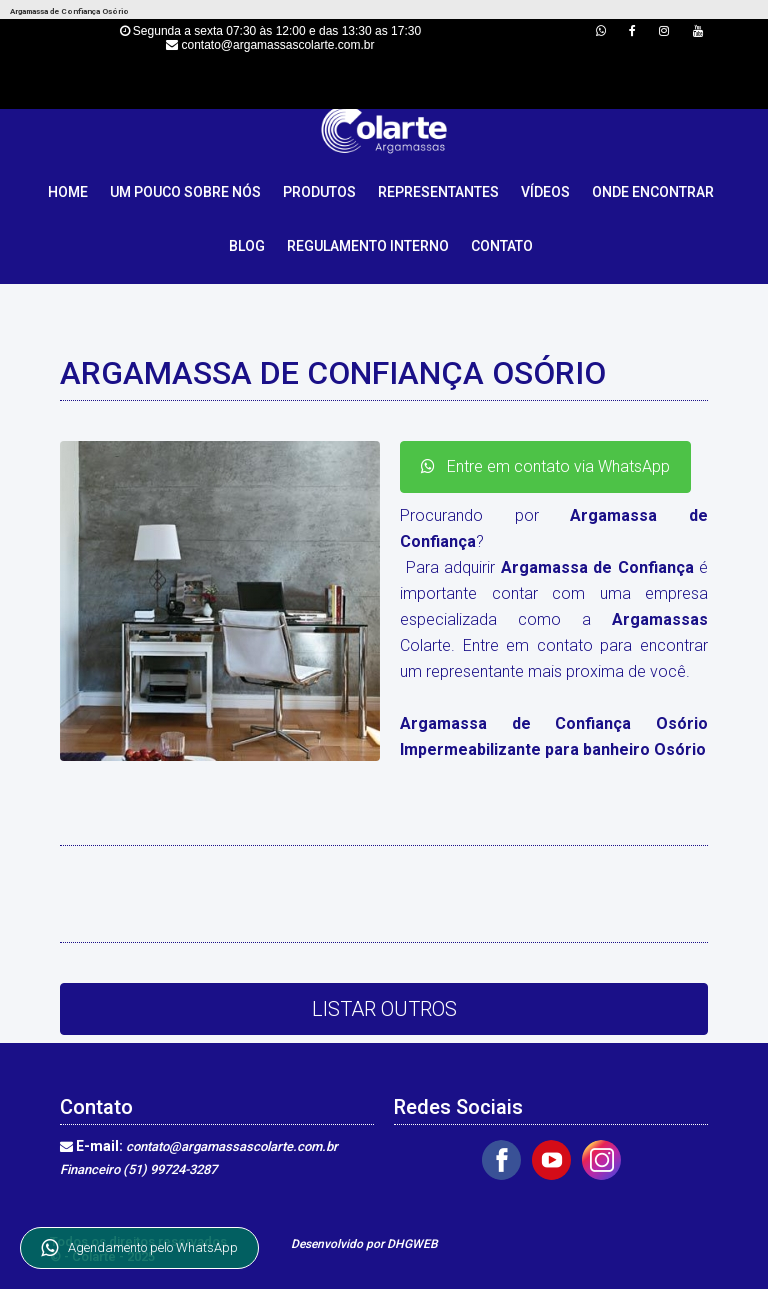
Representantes (438, 192)
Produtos (319, 192)
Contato (502, 246)
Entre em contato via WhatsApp (545, 466)
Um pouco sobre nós (185, 192)
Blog (247, 246)
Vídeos (545, 192)
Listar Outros (384, 1009)
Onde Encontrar (653, 192)
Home (68, 192)
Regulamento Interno (368, 246)
